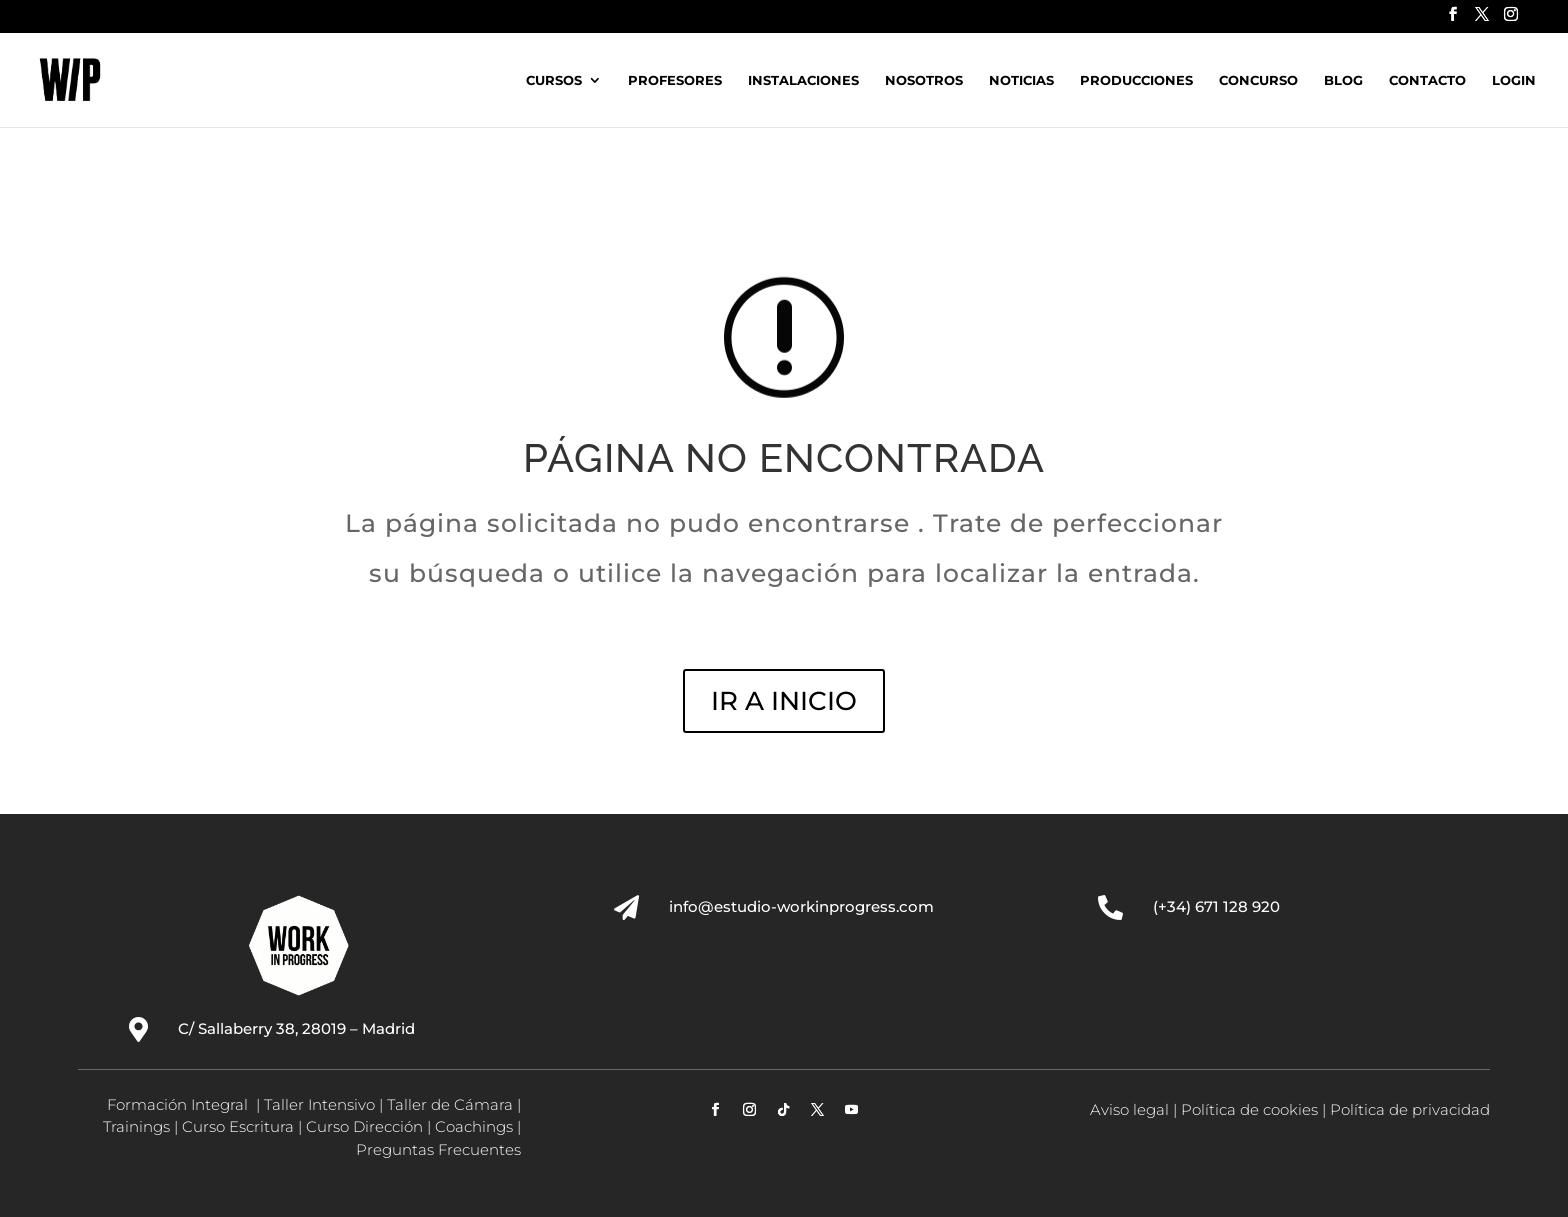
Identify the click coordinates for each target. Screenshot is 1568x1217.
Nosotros (924, 80)
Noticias (1021, 80)
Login (1514, 80)
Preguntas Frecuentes (438, 1149)
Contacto (1427, 80)
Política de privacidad (1410, 1109)
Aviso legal (1129, 1109)
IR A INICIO (784, 701)
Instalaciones (803, 80)
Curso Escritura (238, 1126)
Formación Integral (179, 1104)
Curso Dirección (364, 1126)
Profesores (675, 80)
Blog (1343, 80)
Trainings (136, 1126)
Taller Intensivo (319, 1104)
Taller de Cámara (450, 1104)
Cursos (554, 80)
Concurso (1258, 80)
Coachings (474, 1126)
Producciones (1136, 80)
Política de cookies (1249, 1109)
